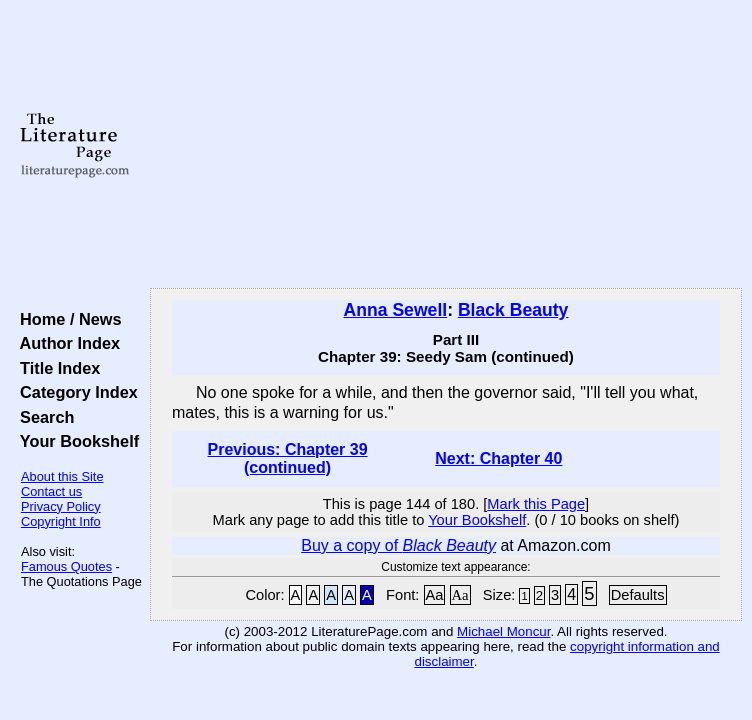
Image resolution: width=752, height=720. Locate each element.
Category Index (74, 392)
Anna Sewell (396, 310)
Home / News (66, 319)
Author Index (65, 343)
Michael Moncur (503, 631)
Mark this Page (536, 504)
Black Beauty (513, 310)
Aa (435, 595)
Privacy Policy (61, 506)
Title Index (55, 368)
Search (42, 417)
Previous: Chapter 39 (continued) (288, 458)
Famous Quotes (66, 566)
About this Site (62, 476)
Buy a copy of (398, 545)
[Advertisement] (446, 145)
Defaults (638, 595)
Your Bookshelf (75, 441)
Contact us (51, 491)
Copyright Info (61, 521)
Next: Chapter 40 (498, 458)
